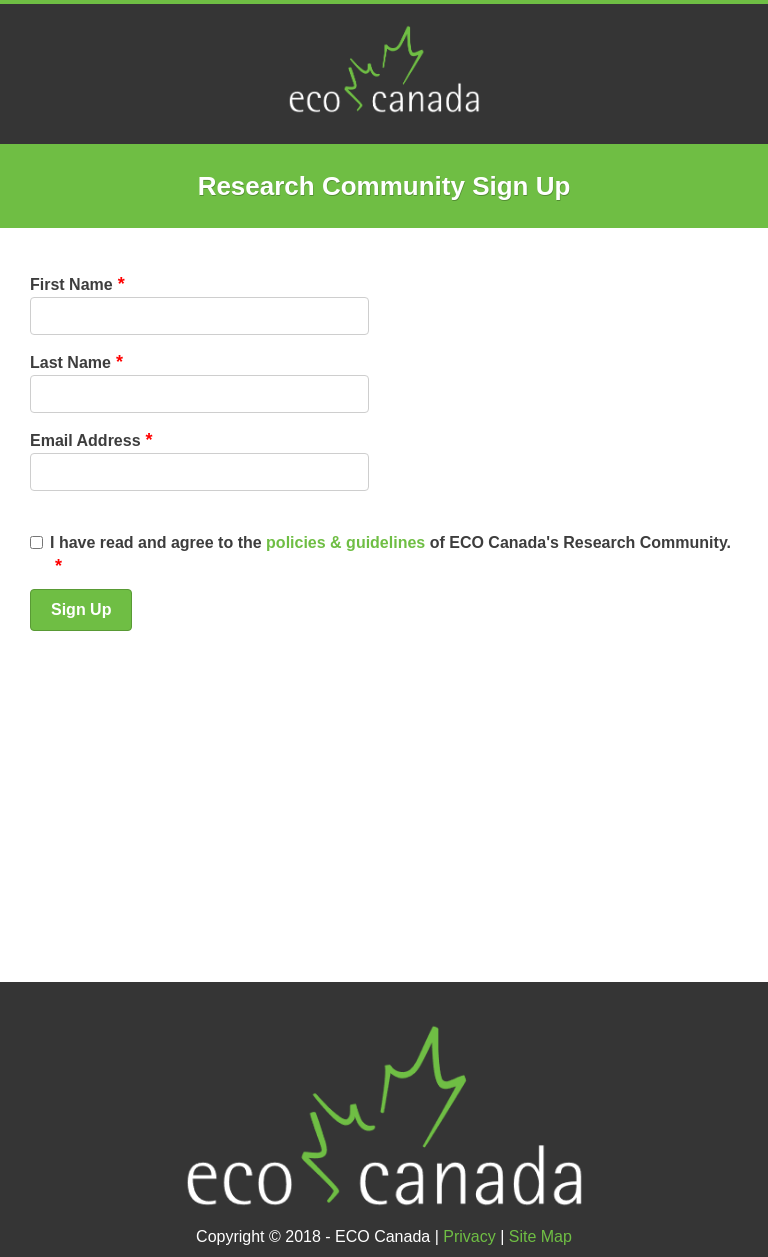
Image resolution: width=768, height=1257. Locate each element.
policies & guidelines (345, 542)
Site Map (540, 1236)
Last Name (70, 362)
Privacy (469, 1236)
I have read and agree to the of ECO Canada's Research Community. (390, 542)
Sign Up (81, 609)
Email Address (85, 440)
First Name (71, 284)
